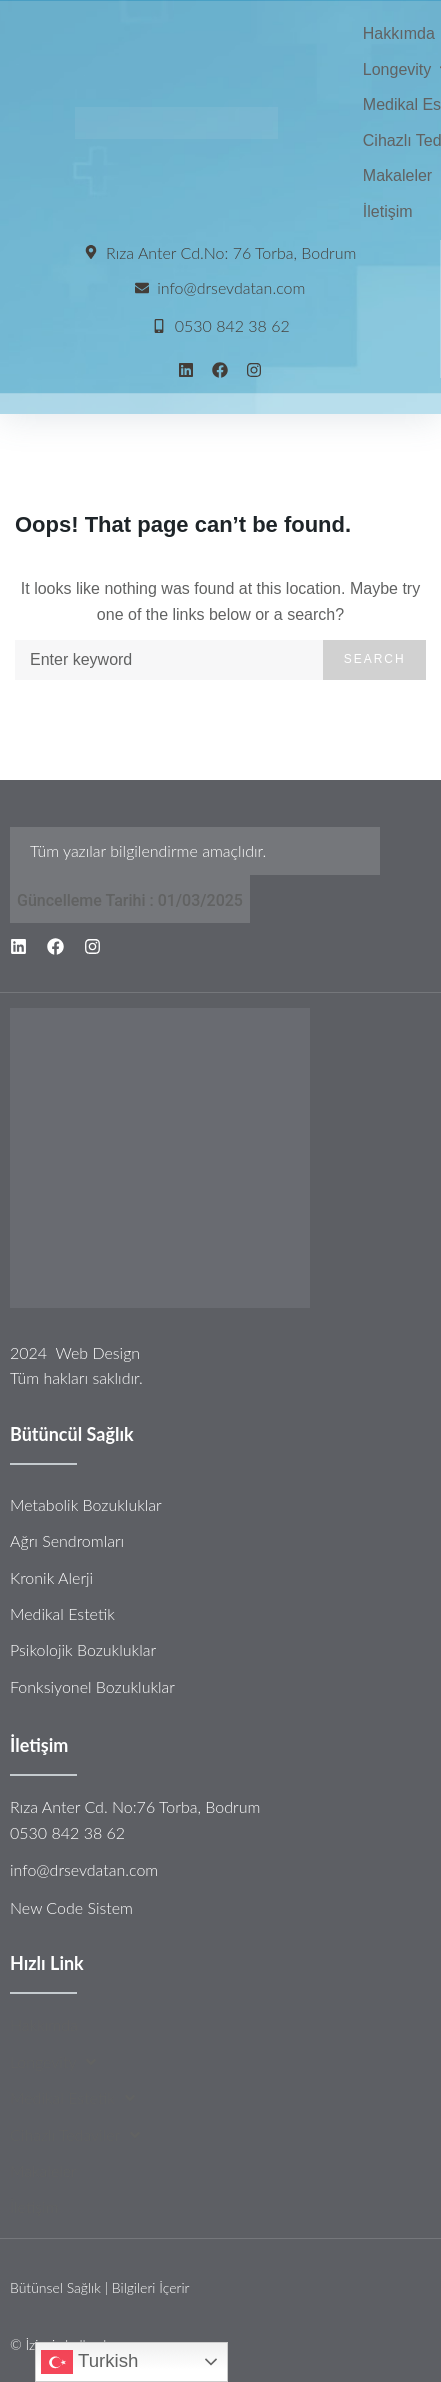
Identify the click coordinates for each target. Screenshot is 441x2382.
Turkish (89, 2362)
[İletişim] (388, 212)
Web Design (97, 1352)
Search (375, 659)
